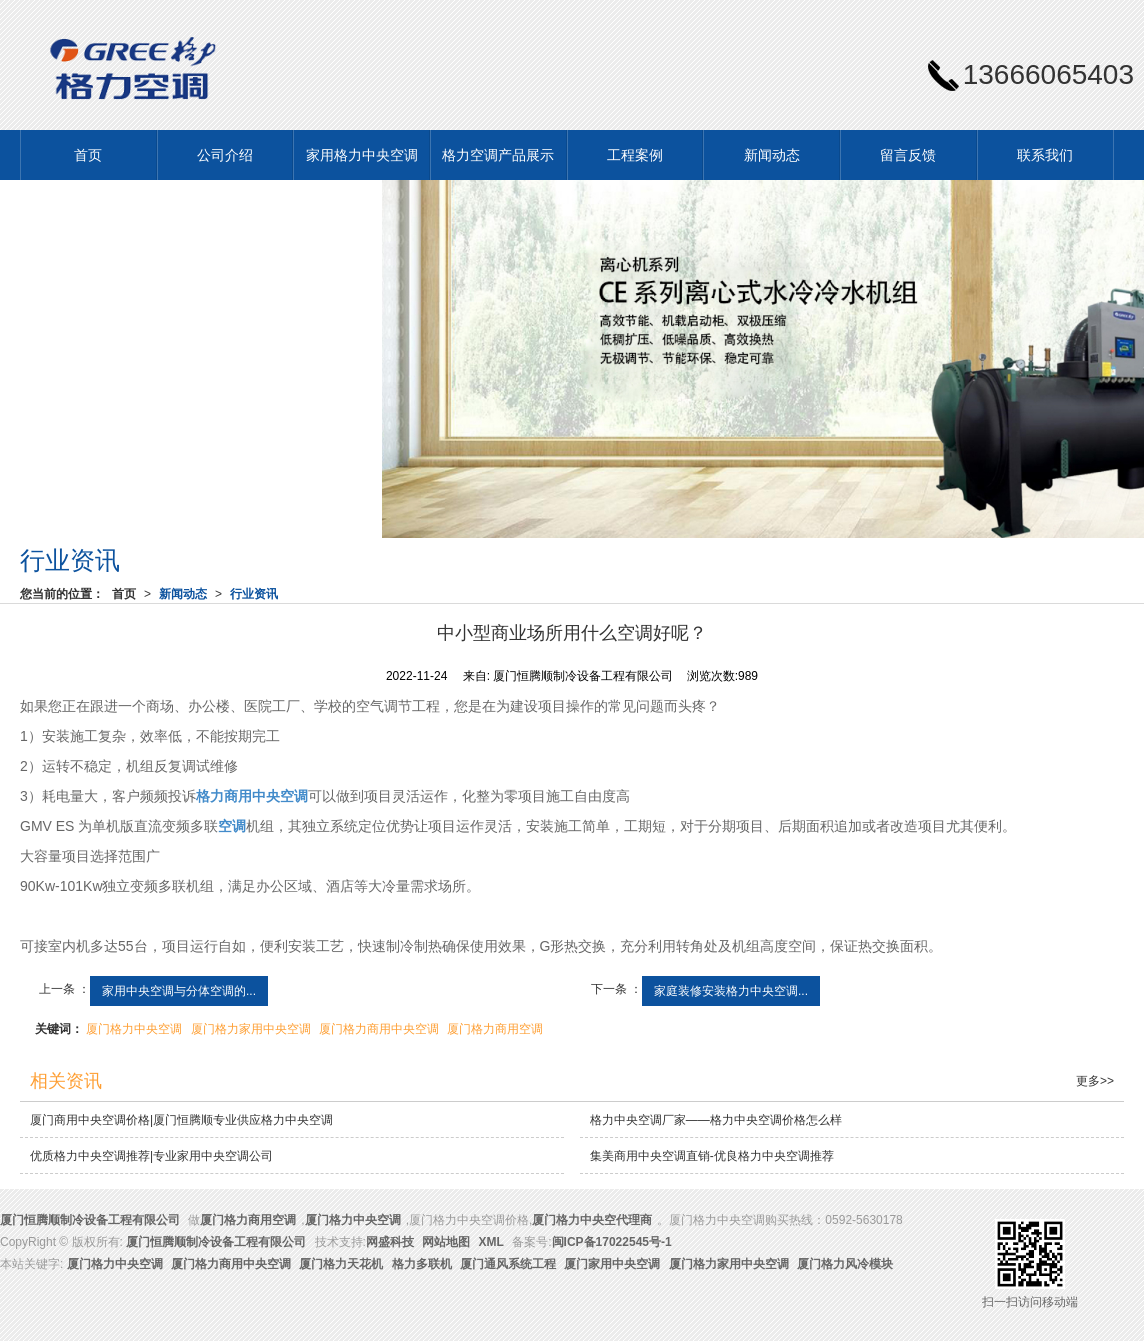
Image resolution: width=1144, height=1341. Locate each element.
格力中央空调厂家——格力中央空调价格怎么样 (716, 1120)
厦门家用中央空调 (612, 1264)
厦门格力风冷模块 (845, 1264)
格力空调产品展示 (498, 155)
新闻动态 (772, 155)
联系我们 (1045, 155)
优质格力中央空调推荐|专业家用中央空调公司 (151, 1156)
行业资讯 (254, 594)
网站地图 (446, 1242)
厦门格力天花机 (341, 1264)
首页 (88, 155)
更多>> (1095, 1081)
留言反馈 (908, 155)
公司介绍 (225, 155)
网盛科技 (390, 1242)
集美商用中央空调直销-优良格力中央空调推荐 (712, 1156)
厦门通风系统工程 (508, 1264)
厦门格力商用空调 (495, 1029)
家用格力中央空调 (362, 155)
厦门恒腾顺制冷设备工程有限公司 (90, 1220)
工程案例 (635, 155)
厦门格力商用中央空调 (379, 1029)
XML (491, 1242)
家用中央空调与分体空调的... (179, 991)
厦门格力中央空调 (134, 1029)
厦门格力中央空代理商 (592, 1220)
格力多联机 (422, 1264)
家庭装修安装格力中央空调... (731, 991)
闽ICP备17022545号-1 (612, 1242)
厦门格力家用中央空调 (251, 1029)
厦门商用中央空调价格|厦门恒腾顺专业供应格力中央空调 (181, 1120)
